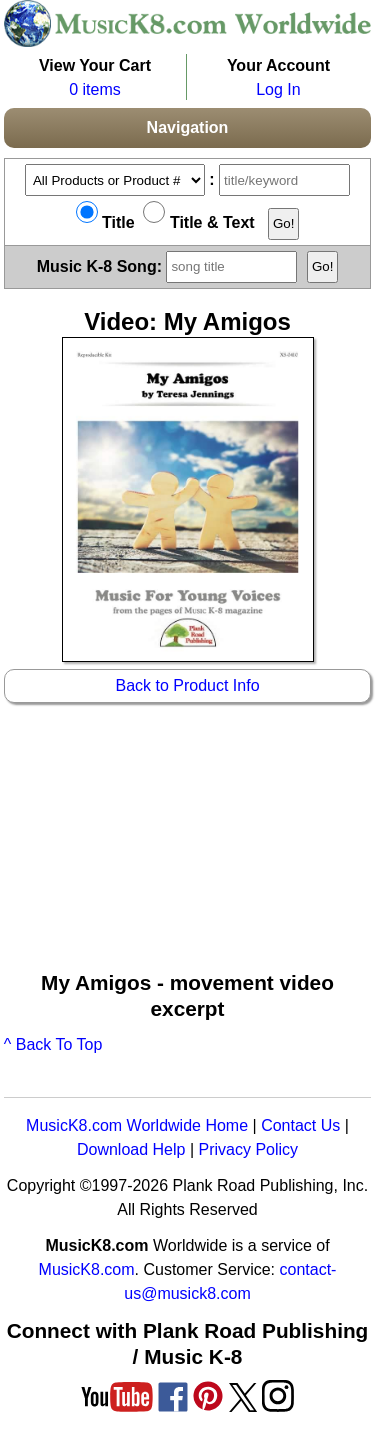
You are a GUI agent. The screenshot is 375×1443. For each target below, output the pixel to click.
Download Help (131, 1149)
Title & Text (198, 222)
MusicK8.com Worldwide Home (137, 1125)
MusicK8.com (87, 1269)
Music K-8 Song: (170, 265)
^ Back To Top (53, 1044)
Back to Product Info (187, 685)
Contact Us (300, 1125)
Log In (278, 89)
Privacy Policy (248, 1149)
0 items (95, 89)
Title (105, 222)
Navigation (188, 127)
